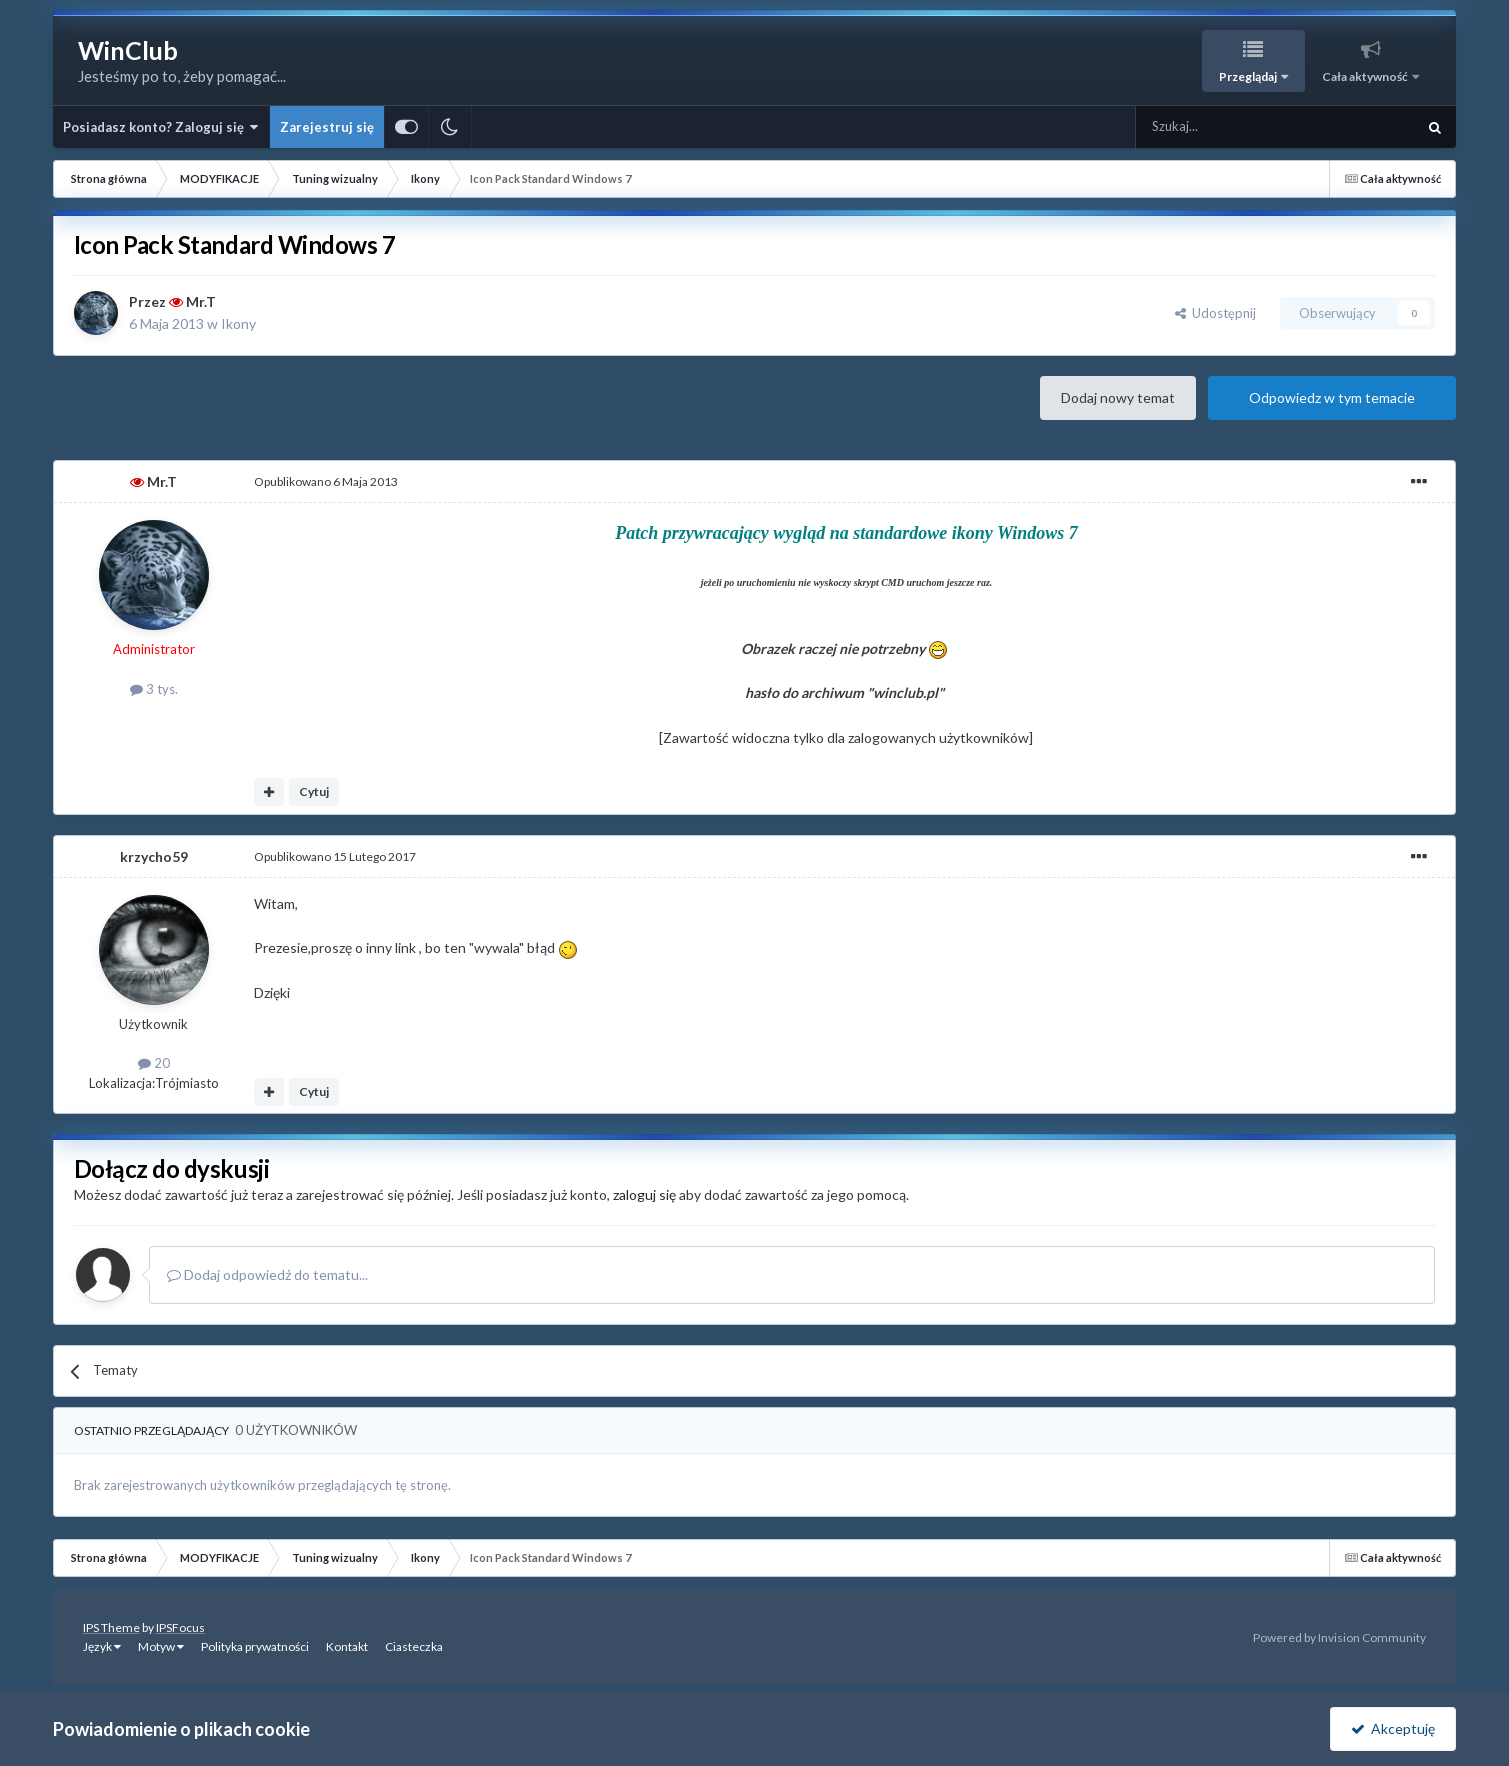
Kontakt (347, 1646)
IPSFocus (180, 1627)
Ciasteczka (414, 1646)
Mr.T (201, 301)
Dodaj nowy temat (1118, 397)
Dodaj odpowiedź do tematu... (267, 1274)
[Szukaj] (1228, 127)
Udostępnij (1215, 313)
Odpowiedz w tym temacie (1332, 397)
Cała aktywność (1366, 76)
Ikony (238, 323)
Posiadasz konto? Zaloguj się (161, 127)
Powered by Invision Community (1339, 1637)
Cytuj (314, 791)
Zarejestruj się (327, 127)
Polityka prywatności (255, 1646)
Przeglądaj (1249, 76)
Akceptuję (1393, 1728)
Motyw (161, 1646)
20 (154, 1063)
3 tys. (154, 689)
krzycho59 (154, 856)
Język (102, 1646)
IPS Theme (111, 1627)
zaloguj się (644, 1194)
